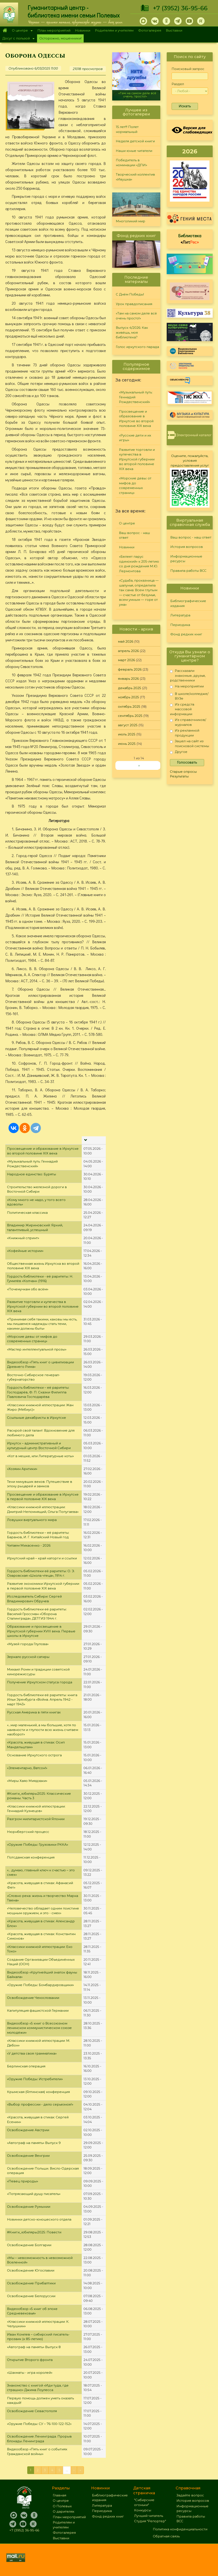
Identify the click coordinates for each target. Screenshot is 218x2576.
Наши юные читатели (134, 151)
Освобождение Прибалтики (31, 2283)
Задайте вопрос (190, 2495)
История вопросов (186, 547)
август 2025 (128, 725)
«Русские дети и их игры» (135, 437)
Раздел (178, 84)
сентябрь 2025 (130, 716)
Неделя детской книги (135, 141)
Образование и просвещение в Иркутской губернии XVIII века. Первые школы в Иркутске (41, 1631)
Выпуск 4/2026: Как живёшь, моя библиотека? (132, 332)
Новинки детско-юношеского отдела (39, 2219)
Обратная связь (166, 2536)
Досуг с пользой (17, 38)
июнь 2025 (127, 744)
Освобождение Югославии (30, 2270)
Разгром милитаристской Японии (36, 1819)
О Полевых (62, 2506)
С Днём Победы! (130, 294)
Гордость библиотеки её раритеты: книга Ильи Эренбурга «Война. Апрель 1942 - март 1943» (42, 1699)
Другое (178, 753)
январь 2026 (128, 679)
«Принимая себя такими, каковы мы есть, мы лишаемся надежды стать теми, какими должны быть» (42, 1323)
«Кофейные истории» (25, 1251)
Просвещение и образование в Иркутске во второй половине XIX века (136, 418)
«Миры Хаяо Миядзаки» (27, 1781)
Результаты (179, 776)
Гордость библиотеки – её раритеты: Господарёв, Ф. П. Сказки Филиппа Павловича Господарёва (38, 1392)
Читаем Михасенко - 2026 (28, 1545)
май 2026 (125, 641)
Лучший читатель (148, 2516)
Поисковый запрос (188, 69)
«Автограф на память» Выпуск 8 (34, 2347)
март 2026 (126, 660)
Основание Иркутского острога (34, 1755)
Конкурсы (142, 2510)
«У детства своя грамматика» (32, 2053)
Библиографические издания (188, 603)
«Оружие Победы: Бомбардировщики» (40, 1985)
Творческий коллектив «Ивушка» (135, 176)
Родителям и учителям (114, 30)
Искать (185, 106)
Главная (5, 30)
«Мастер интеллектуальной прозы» (36, 1349)
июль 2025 (126, 734)
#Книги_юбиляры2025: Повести (34, 2232)
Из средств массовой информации (182, 709)
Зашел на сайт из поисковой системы (189, 743)
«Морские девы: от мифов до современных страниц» (135, 485)
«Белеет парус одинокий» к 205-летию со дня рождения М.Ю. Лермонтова (139, 563)
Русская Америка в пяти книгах (34, 1712)
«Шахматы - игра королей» (29, 2373)
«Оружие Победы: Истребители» (35, 2079)
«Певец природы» (22, 2181)
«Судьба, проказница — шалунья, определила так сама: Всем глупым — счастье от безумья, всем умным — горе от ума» (139, 592)
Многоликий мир (130, 221)
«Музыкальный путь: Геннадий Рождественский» (135, 397)
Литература (180, 615)
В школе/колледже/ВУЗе (189, 696)
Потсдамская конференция (30, 1857)
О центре (21, 30)
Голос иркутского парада (137, 347)
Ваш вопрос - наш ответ (134, 535)
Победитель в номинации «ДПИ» (131, 162)
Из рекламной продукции (184, 732)
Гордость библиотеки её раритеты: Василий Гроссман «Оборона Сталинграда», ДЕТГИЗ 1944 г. (37, 1613)
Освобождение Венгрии (28, 2156)
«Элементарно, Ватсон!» (27, 1768)
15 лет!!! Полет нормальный (127, 129)
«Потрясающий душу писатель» (33, 2194)
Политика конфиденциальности (180, 2529)
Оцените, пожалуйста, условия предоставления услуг (190, 460)
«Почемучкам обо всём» (27, 1289)
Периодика (180, 625)
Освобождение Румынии (28, 2207)
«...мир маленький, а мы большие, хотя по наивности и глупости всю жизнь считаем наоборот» (42, 1729)
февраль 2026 (130, 669)
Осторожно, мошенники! (60, 38)
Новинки (82, 30)
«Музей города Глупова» (28, 1644)
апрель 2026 (128, 651)
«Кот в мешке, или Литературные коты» (40, 1456)
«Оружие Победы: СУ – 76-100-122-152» (39, 2424)
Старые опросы (183, 772)
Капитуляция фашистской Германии (38, 2010)
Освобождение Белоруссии (31, 2296)
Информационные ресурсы (186, 558)
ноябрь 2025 (128, 697)
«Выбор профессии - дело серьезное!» (40, 2104)
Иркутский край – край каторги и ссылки (42, 1558)
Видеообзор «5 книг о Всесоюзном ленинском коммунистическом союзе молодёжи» (39, 2028)
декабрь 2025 (129, 688)
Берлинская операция (26, 2066)
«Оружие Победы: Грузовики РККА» (37, 1844)
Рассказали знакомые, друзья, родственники (187, 675)
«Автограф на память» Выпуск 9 (34, 2143)
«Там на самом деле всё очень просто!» (137, 94)
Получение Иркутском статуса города (39, 1682)
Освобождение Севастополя (32, 2411)
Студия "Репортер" (150, 2521)
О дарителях (63, 2511)
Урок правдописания (134, 304)
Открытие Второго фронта (30, 2360)
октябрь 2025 (129, 706)
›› (139, 765)
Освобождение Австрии (28, 2130)
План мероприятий (53, 30)
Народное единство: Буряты (31, 1174)
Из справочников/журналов (188, 722)
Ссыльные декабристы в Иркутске (36, 1418)
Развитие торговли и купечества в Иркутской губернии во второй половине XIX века (43, 1306)
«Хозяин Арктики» (22, 1469)
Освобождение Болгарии (29, 2245)
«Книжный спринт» (23, 1238)
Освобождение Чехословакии (33, 1998)
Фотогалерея (149, 30)
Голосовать (187, 762)
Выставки (174, 30)
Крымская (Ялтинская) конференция (38, 2092)
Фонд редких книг (186, 634)
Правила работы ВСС (188, 571)
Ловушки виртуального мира (32, 1520)
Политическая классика (27, 1213)
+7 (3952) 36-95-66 (180, 8)
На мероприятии (187, 687)
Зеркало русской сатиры (28, 1657)
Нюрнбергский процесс (28, 1832)
